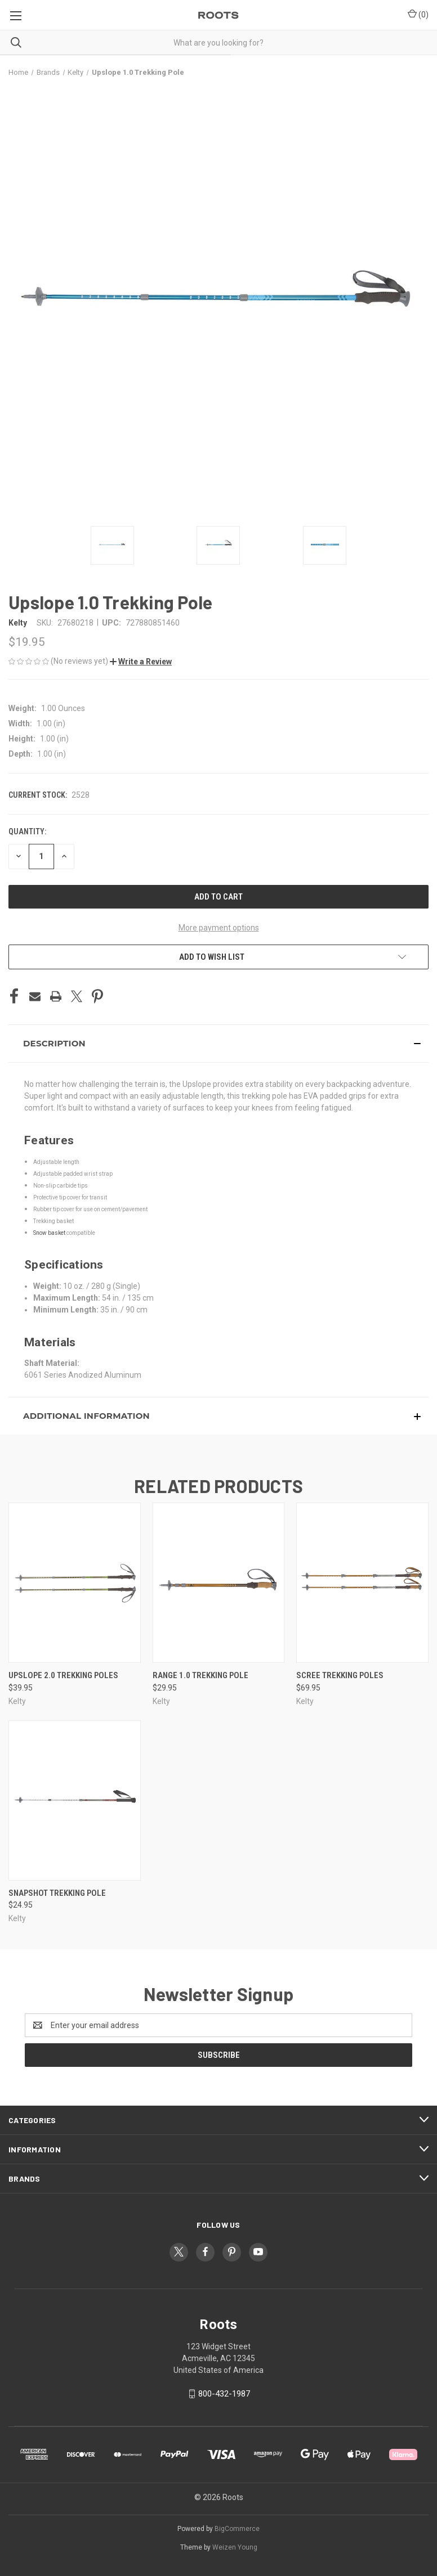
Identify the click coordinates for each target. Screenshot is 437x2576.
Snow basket (49, 1233)
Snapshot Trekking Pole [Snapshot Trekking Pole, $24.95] (57, 1893)
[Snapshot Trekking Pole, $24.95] (75, 1800)
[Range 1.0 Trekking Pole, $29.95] (219, 1583)
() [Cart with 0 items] (418, 14)
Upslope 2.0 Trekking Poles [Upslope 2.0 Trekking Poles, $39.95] (63, 1675)
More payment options (219, 927)
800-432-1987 (224, 2394)
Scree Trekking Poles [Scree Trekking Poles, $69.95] (340, 1675)
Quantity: (27, 831)
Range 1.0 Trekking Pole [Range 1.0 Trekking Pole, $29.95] (200, 1675)
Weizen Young (234, 2547)
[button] (141, 661)
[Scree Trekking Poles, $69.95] (362, 1583)
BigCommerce (237, 2529)
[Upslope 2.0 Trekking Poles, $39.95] (75, 1583)
